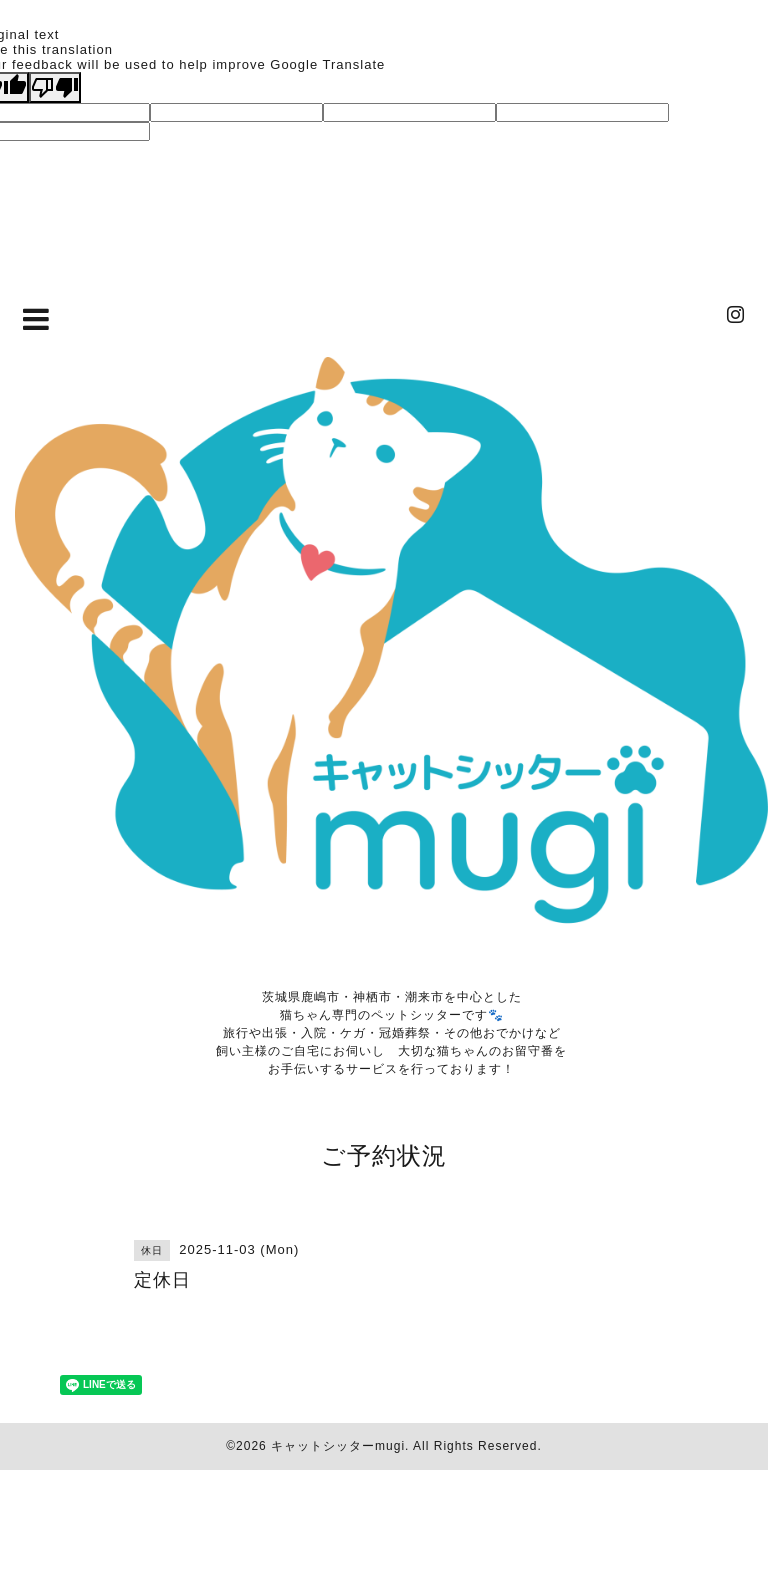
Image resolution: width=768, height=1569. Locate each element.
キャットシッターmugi (338, 1446)
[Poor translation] (55, 87)
